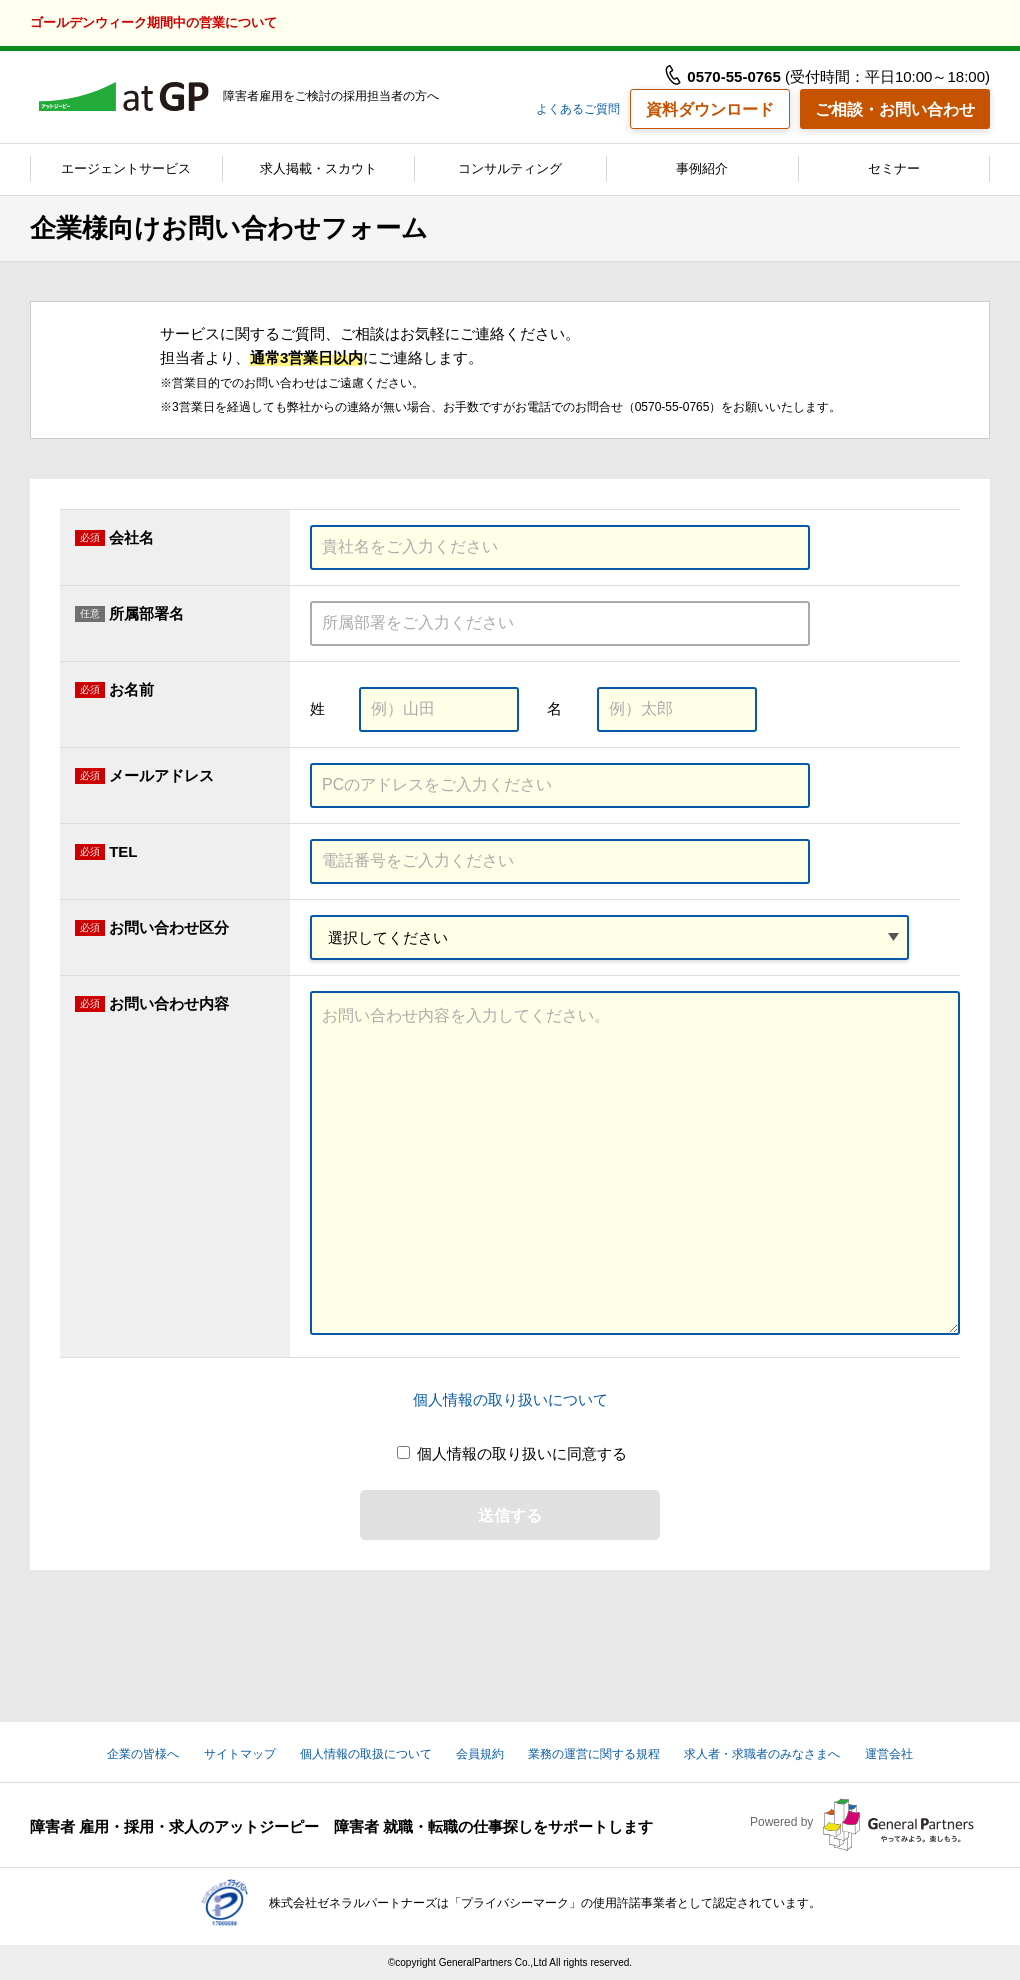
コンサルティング (510, 168)
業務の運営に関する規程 (594, 1754)
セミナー (894, 168)
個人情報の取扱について (366, 1754)
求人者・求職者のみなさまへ (762, 1754)
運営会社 (889, 1754)
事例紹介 (702, 168)
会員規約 (480, 1754)
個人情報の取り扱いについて (510, 1399)
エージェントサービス (126, 168)
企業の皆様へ (143, 1754)
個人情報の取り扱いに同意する (522, 1453)
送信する (510, 1515)
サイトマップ (240, 1754)
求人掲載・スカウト (318, 168)
